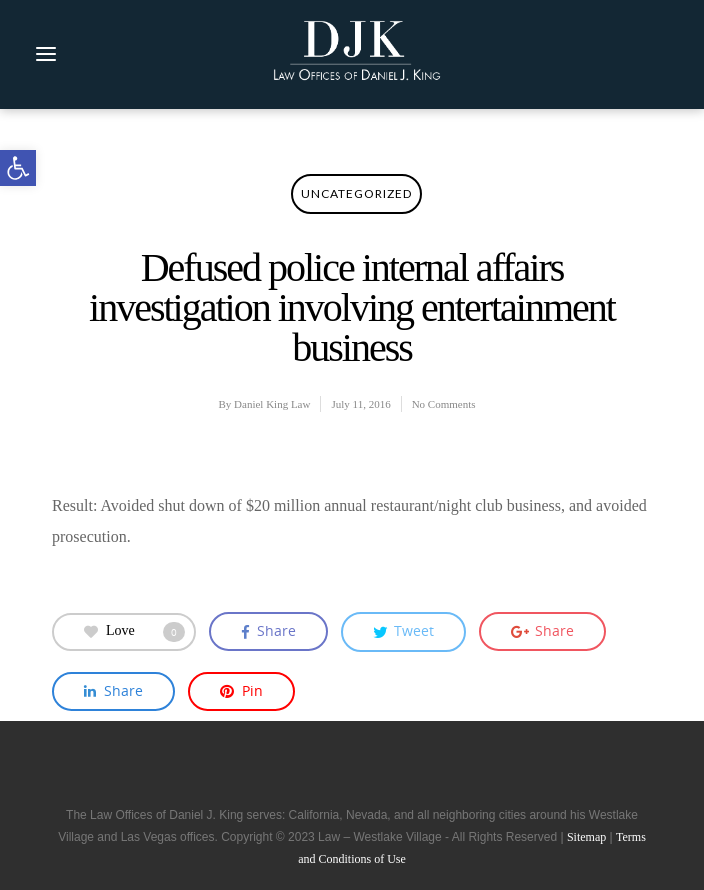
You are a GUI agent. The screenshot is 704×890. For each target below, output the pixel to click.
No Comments (444, 404)
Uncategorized (356, 193)
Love (134, 632)
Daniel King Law (272, 404)
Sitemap (586, 837)
